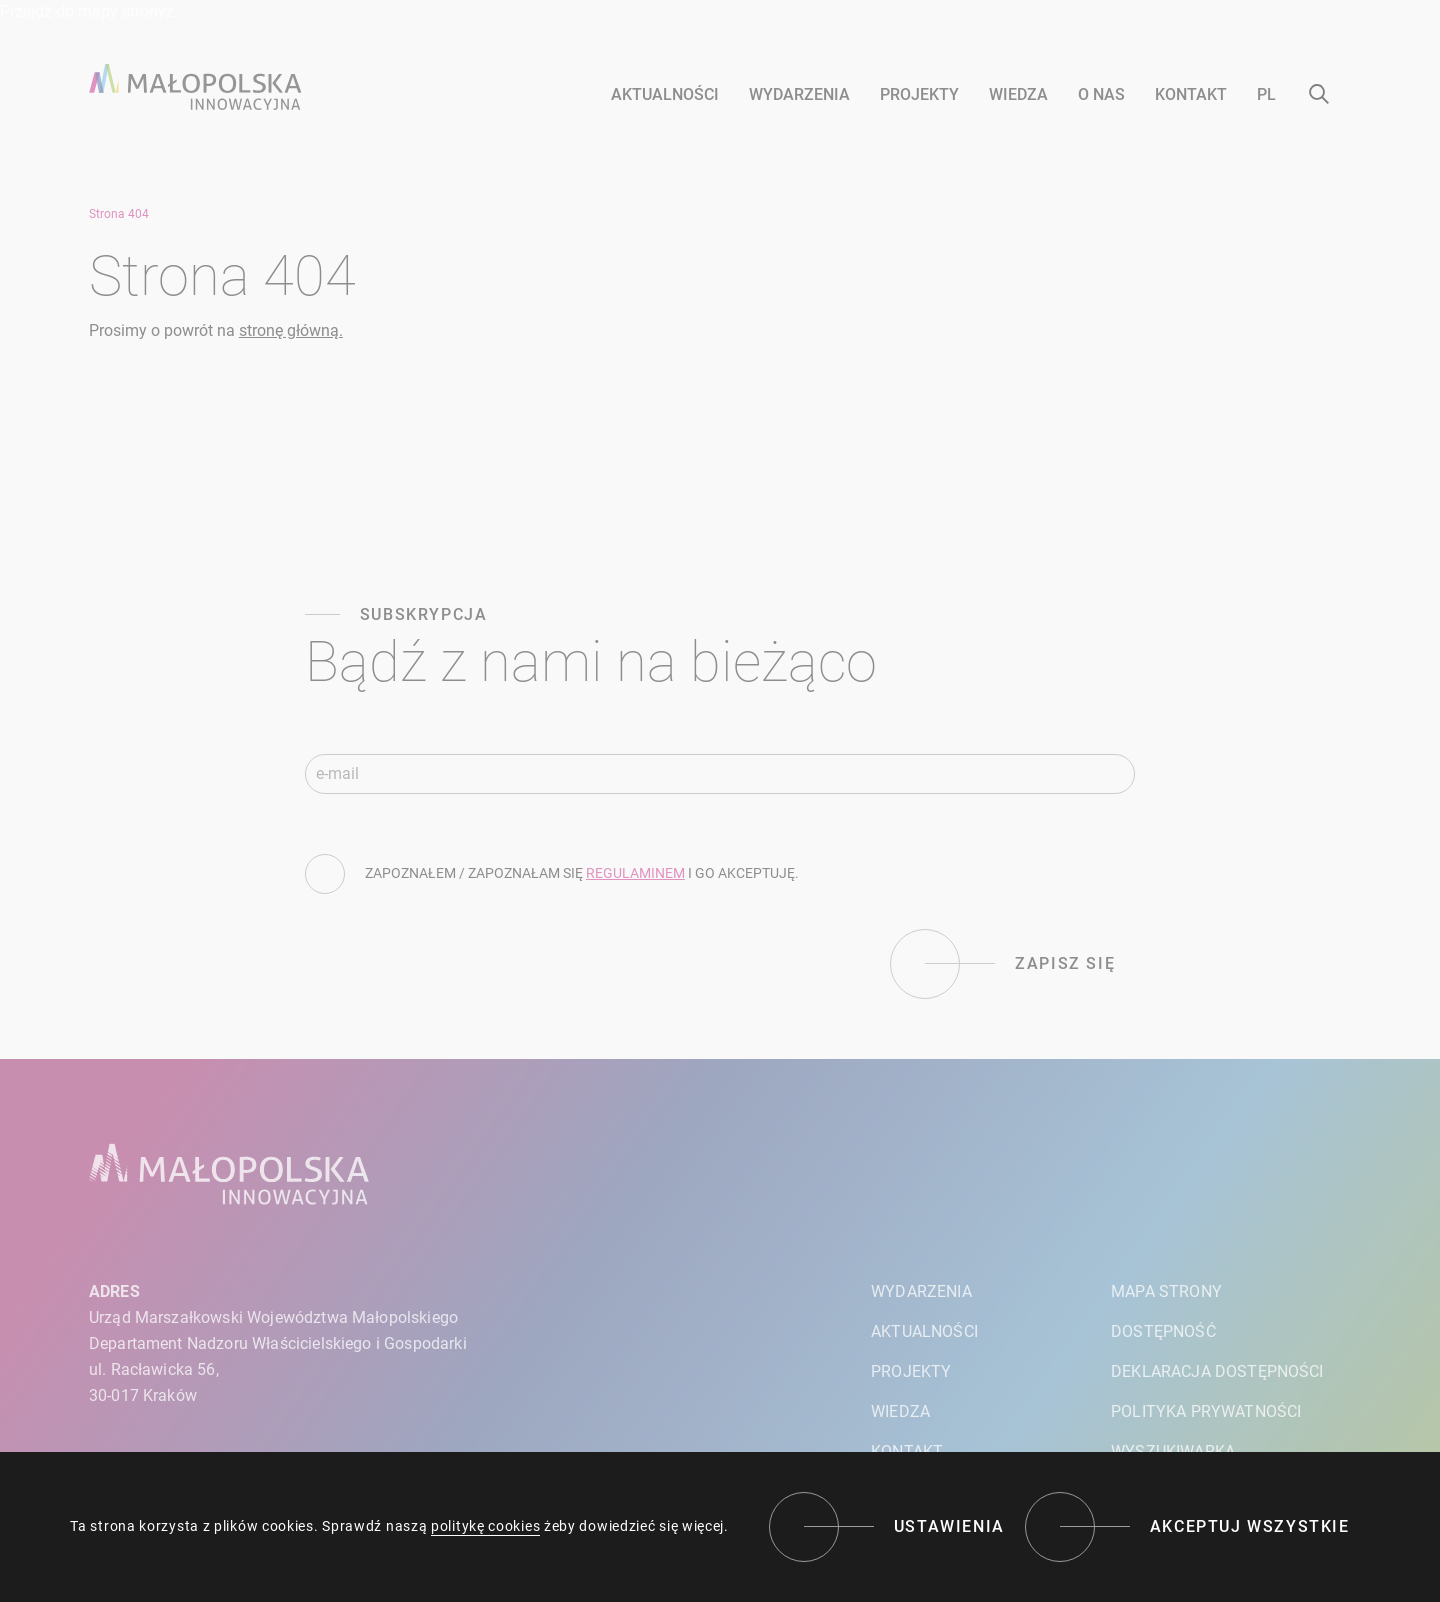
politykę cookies (485, 1526)
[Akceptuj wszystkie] (1187, 1527)
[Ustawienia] (887, 1527)
